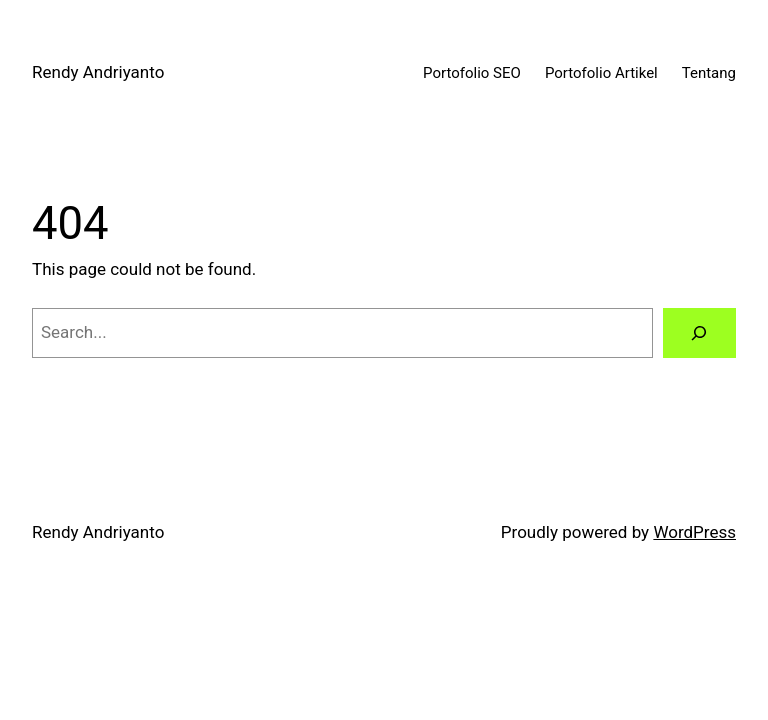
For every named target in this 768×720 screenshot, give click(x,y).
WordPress (694, 532)
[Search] (699, 333)
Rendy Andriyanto (98, 72)
